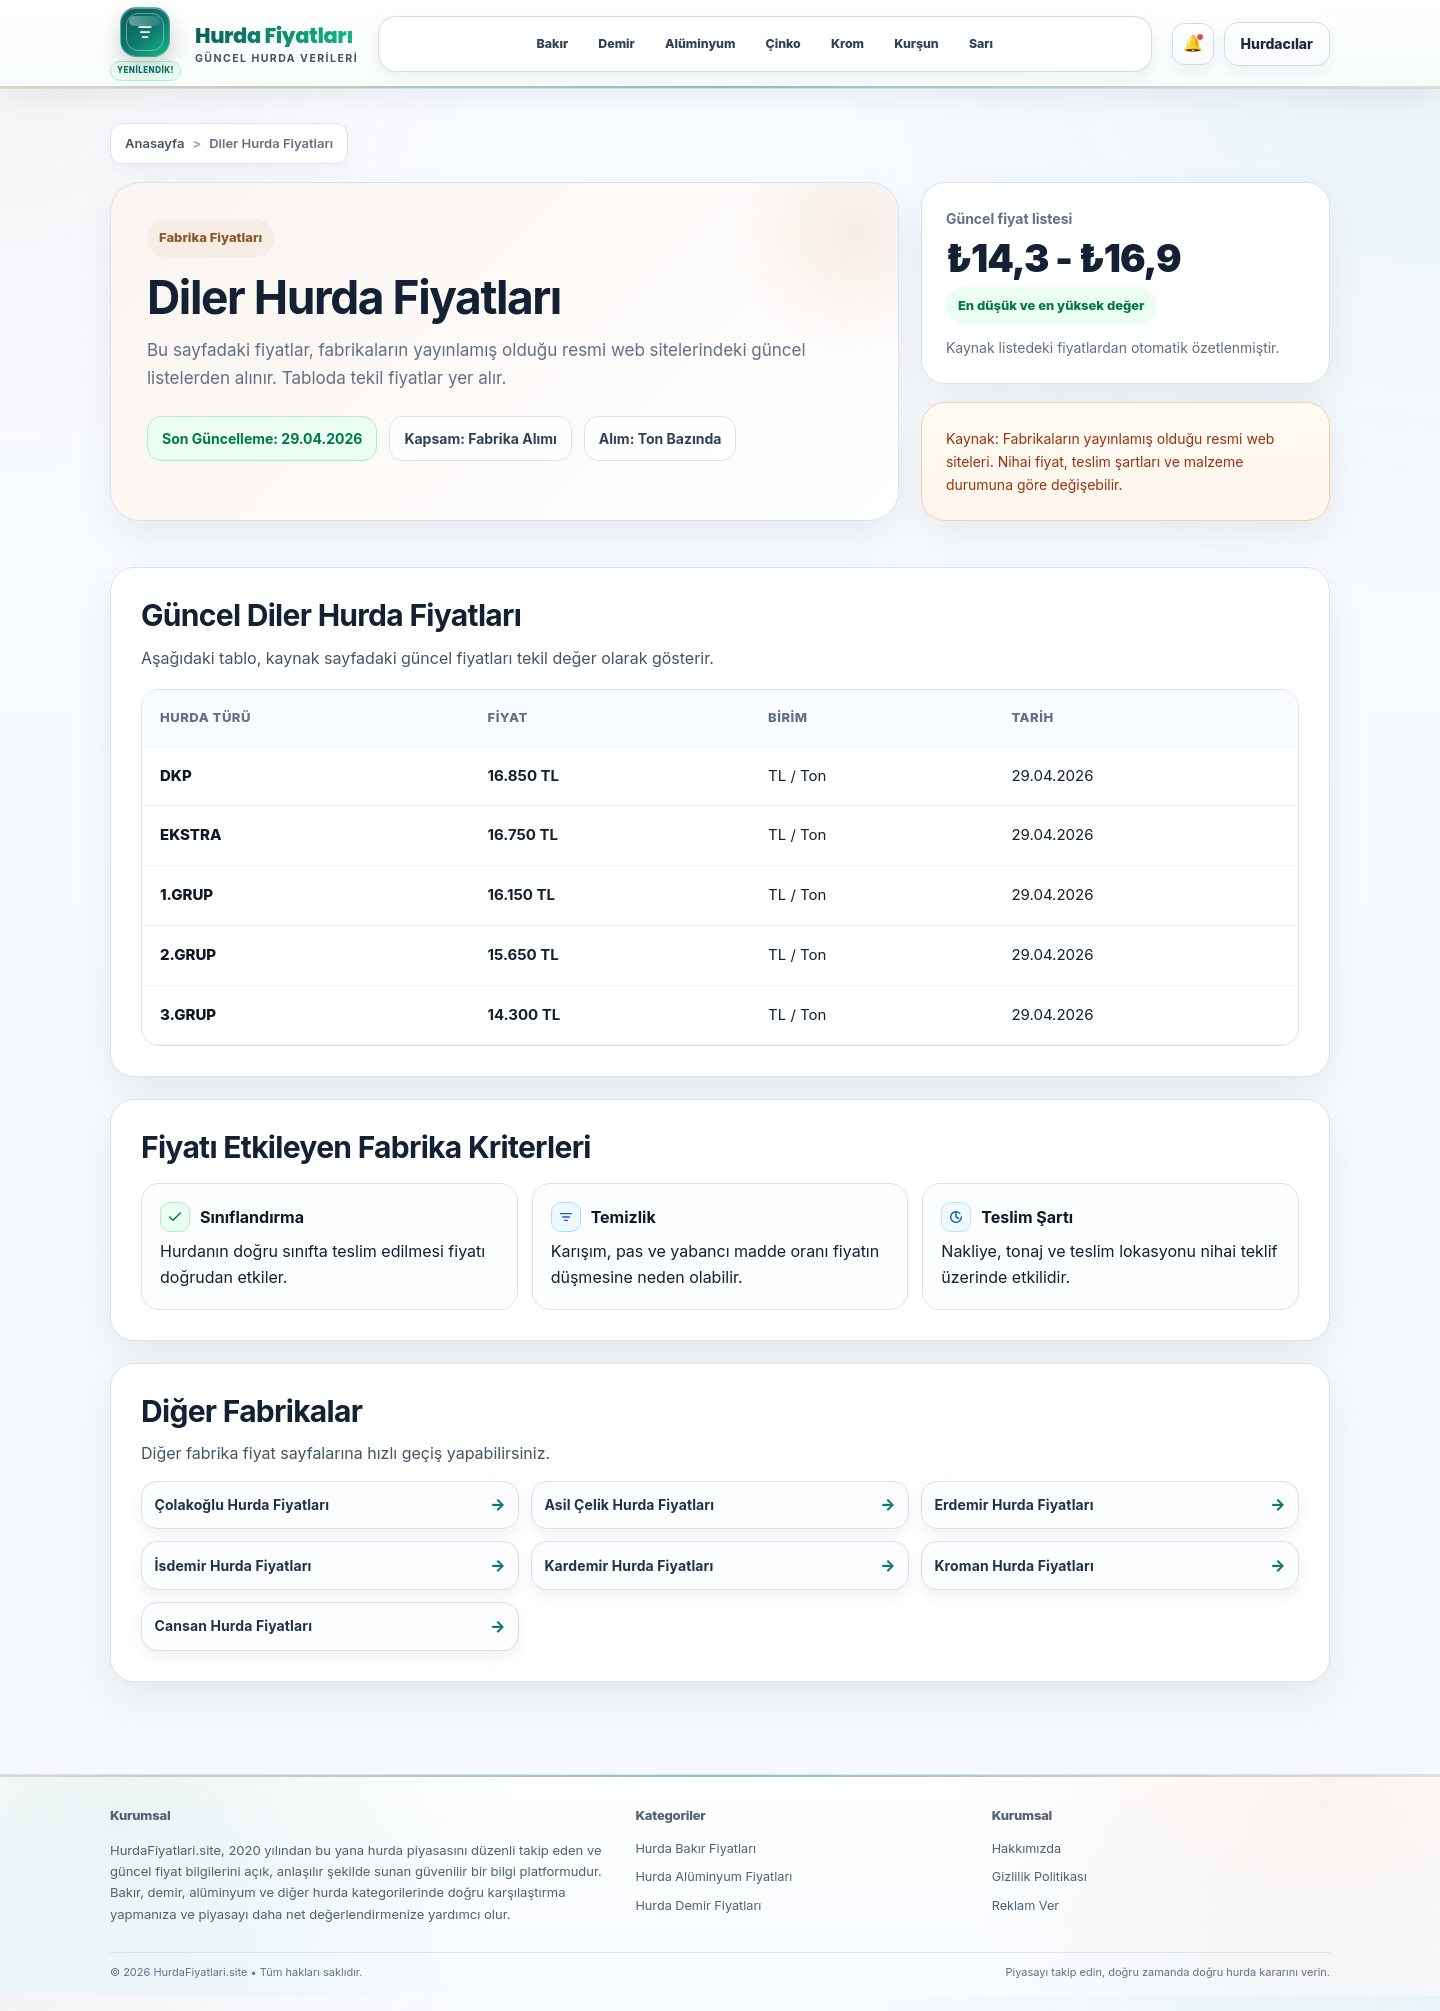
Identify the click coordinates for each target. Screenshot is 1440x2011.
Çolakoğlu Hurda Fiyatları (250, 1506)
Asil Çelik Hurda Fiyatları (637, 1506)
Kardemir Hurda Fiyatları (637, 1572)
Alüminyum (694, 43)
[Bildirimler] (1193, 44)
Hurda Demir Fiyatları (699, 1923)
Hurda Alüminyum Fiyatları (715, 1893)
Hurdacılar (1277, 43)
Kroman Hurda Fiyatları (1021, 1572)
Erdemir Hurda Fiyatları (1021, 1506)
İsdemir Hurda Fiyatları (240, 1572)
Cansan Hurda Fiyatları (240, 1638)
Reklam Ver (1026, 1923)
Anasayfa (154, 143)
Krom (854, 43)
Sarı (998, 43)
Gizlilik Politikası (1041, 1893)
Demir (604, 43)
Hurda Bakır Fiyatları (697, 1864)
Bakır (534, 43)
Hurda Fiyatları (274, 35)
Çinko (784, 43)
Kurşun (928, 43)
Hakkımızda (1027, 1864)
